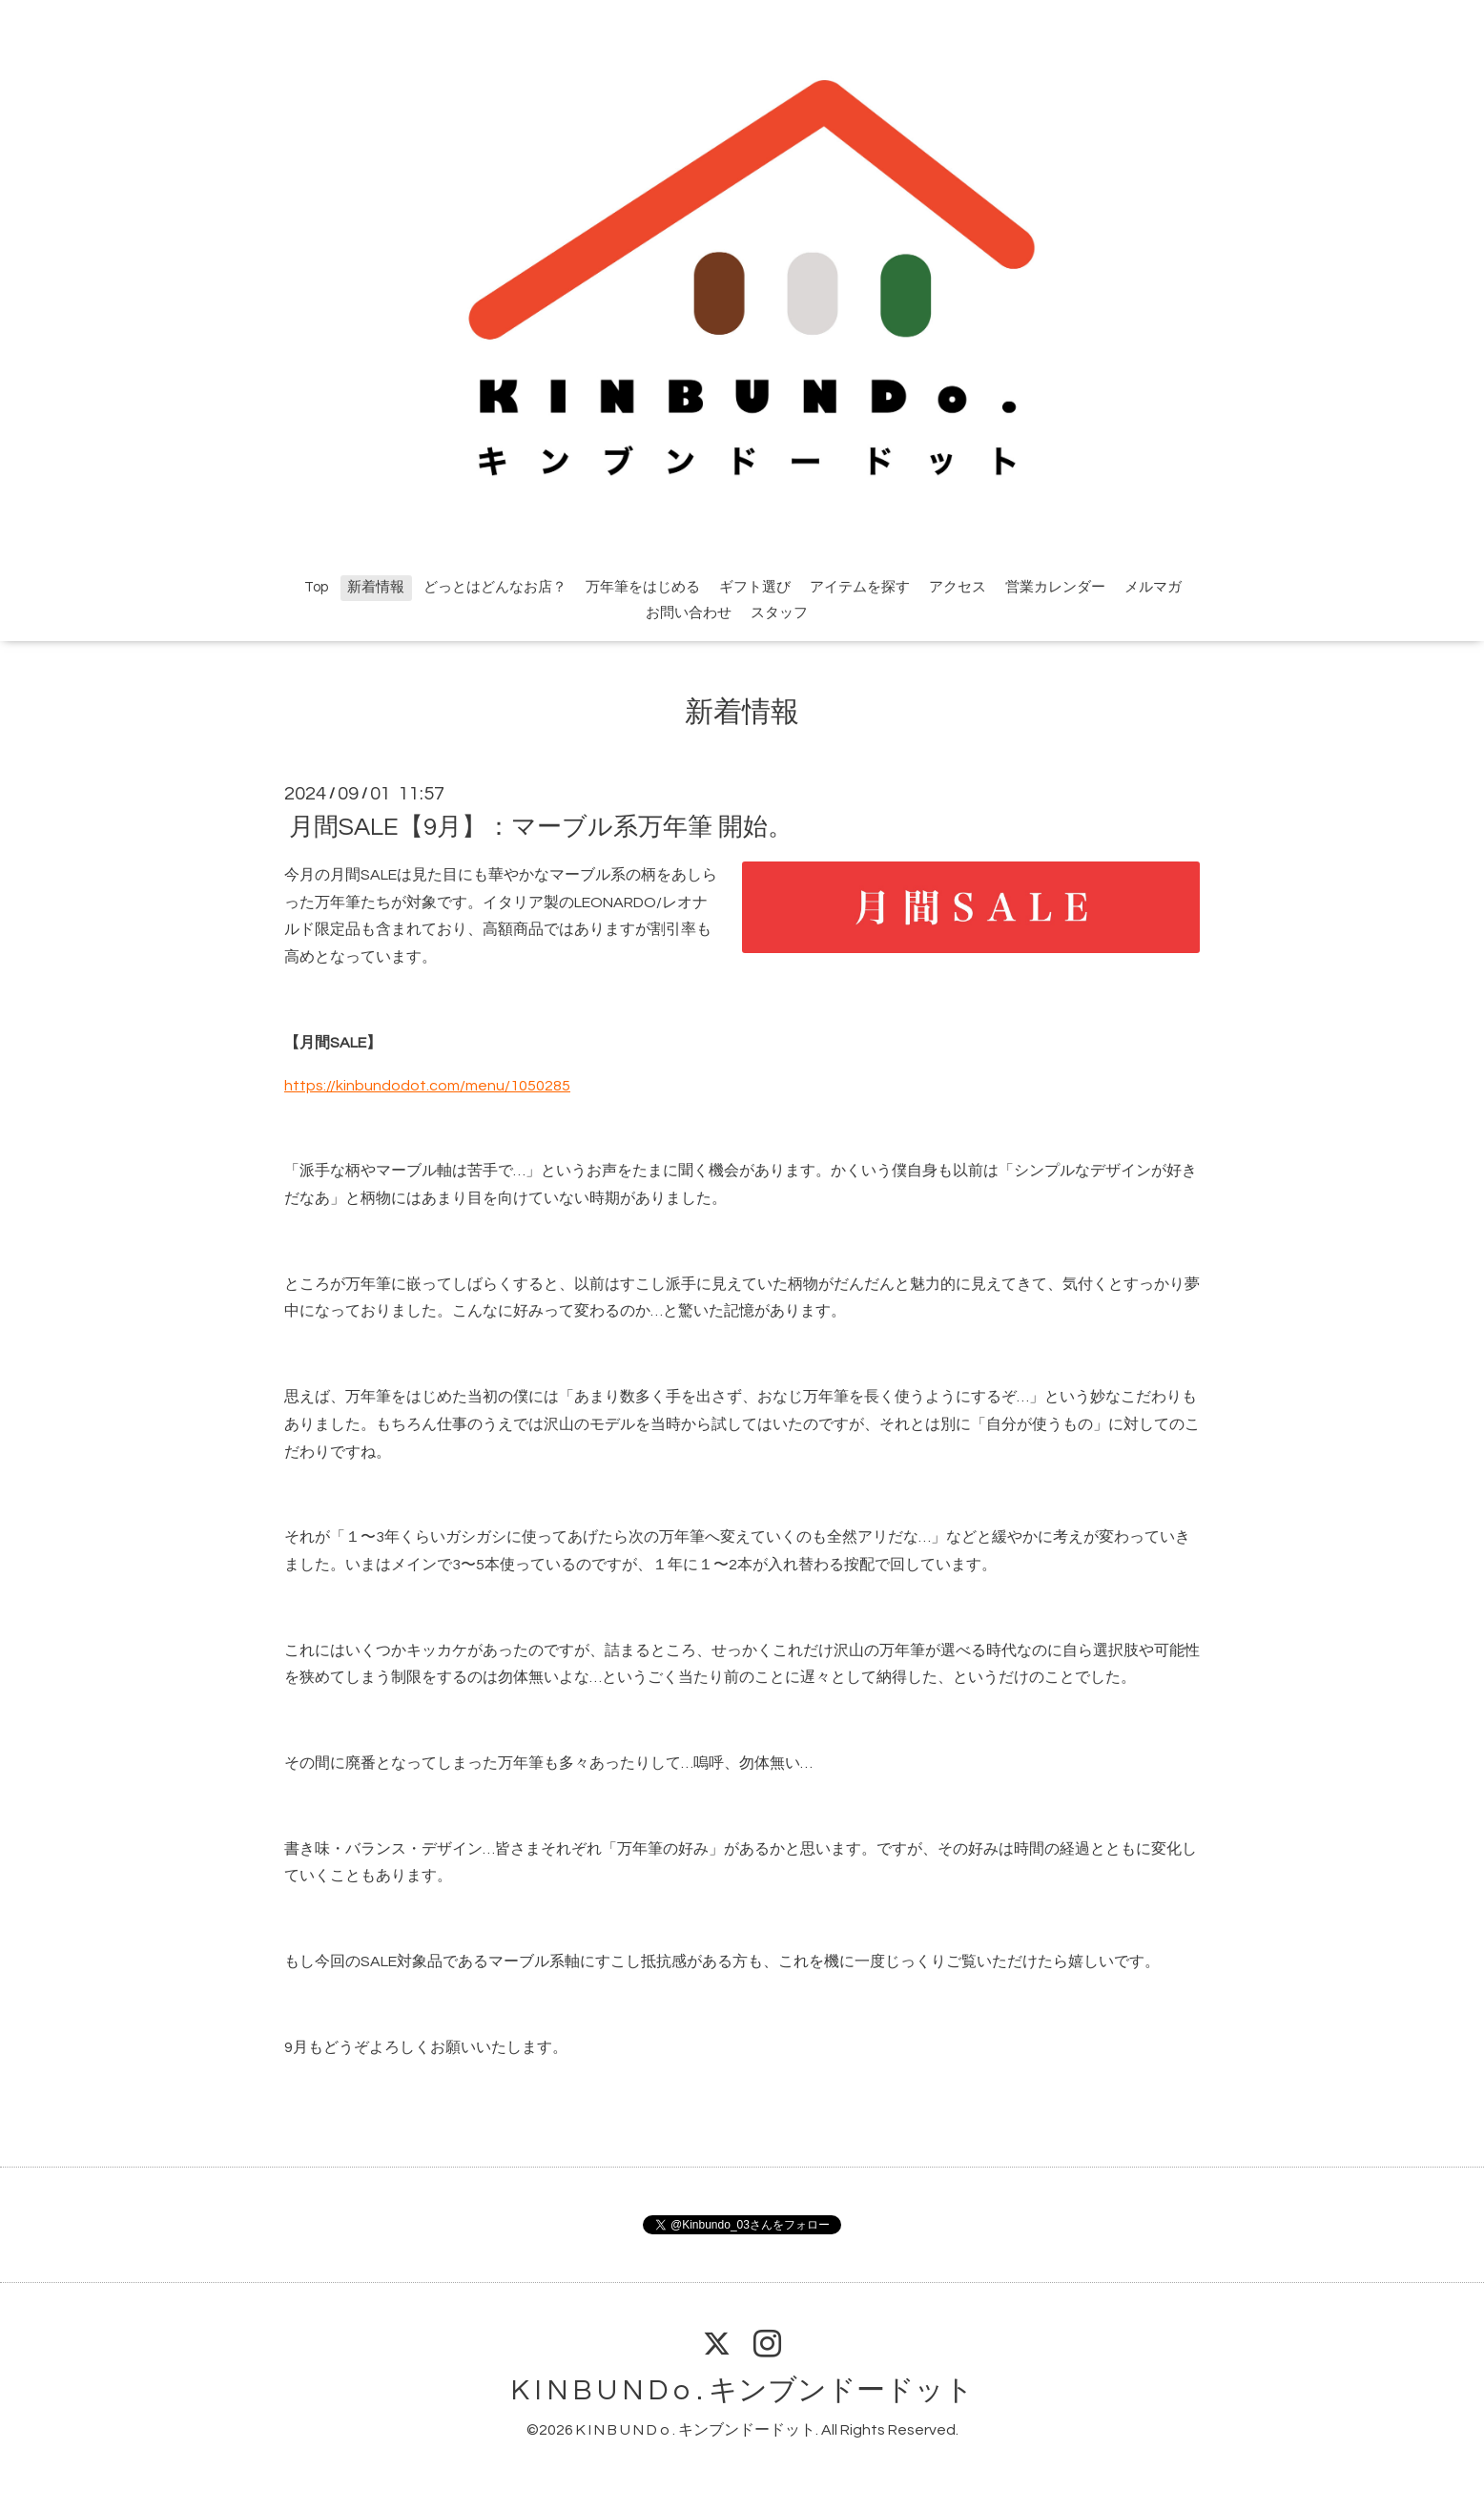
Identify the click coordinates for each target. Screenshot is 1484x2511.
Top (316, 587)
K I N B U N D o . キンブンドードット (742, 2390)
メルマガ (1153, 587)
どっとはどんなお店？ (495, 587)
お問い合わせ (689, 613)
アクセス (957, 587)
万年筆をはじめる (643, 587)
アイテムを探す (860, 587)
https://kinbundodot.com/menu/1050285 (427, 1085)
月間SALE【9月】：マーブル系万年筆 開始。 (541, 827)
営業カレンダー (1055, 587)
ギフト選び (755, 587)
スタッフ (779, 613)
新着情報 (375, 587)
